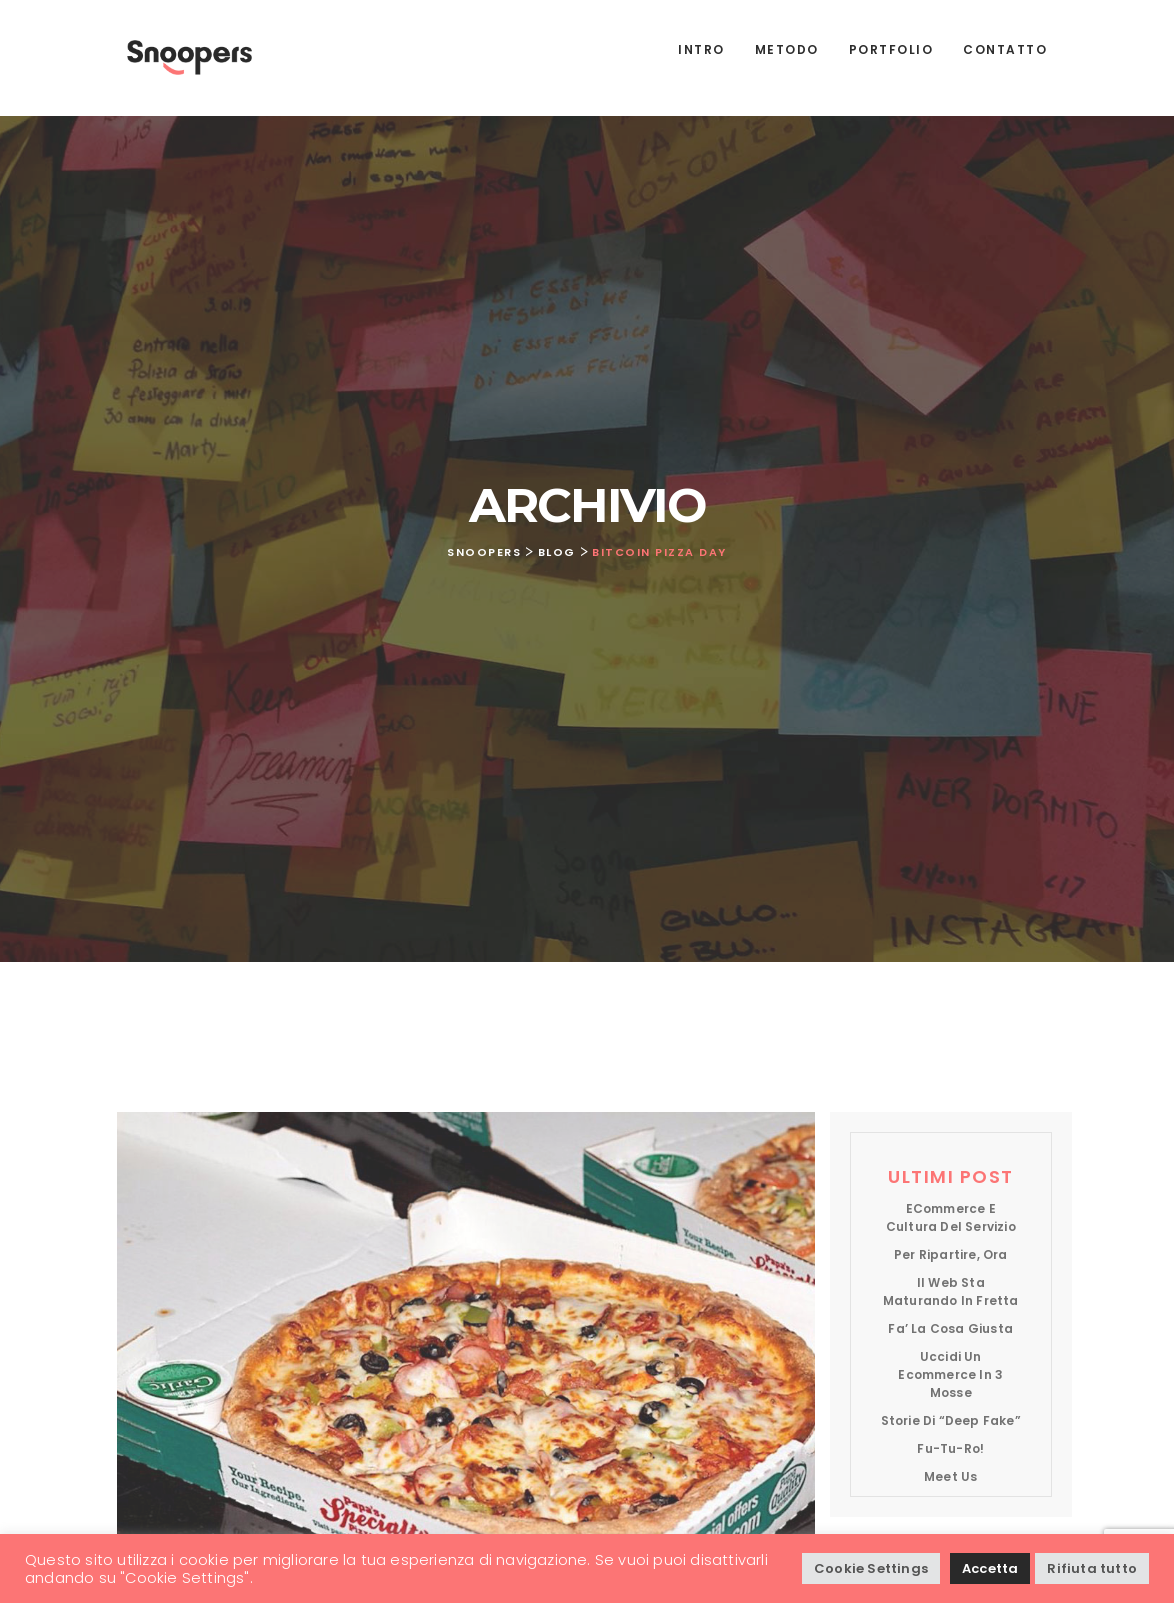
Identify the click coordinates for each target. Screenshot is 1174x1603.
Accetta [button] (990, 1568)
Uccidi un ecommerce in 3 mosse (950, 1374)
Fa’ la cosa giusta (950, 1328)
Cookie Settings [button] (871, 1568)
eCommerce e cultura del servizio (951, 1217)
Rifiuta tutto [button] (1092, 1568)
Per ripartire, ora (951, 1254)
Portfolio (891, 49)
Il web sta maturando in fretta (951, 1291)
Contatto (1005, 49)
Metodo (787, 49)
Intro (701, 49)
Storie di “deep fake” (951, 1420)
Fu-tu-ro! (950, 1448)
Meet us (950, 1476)
